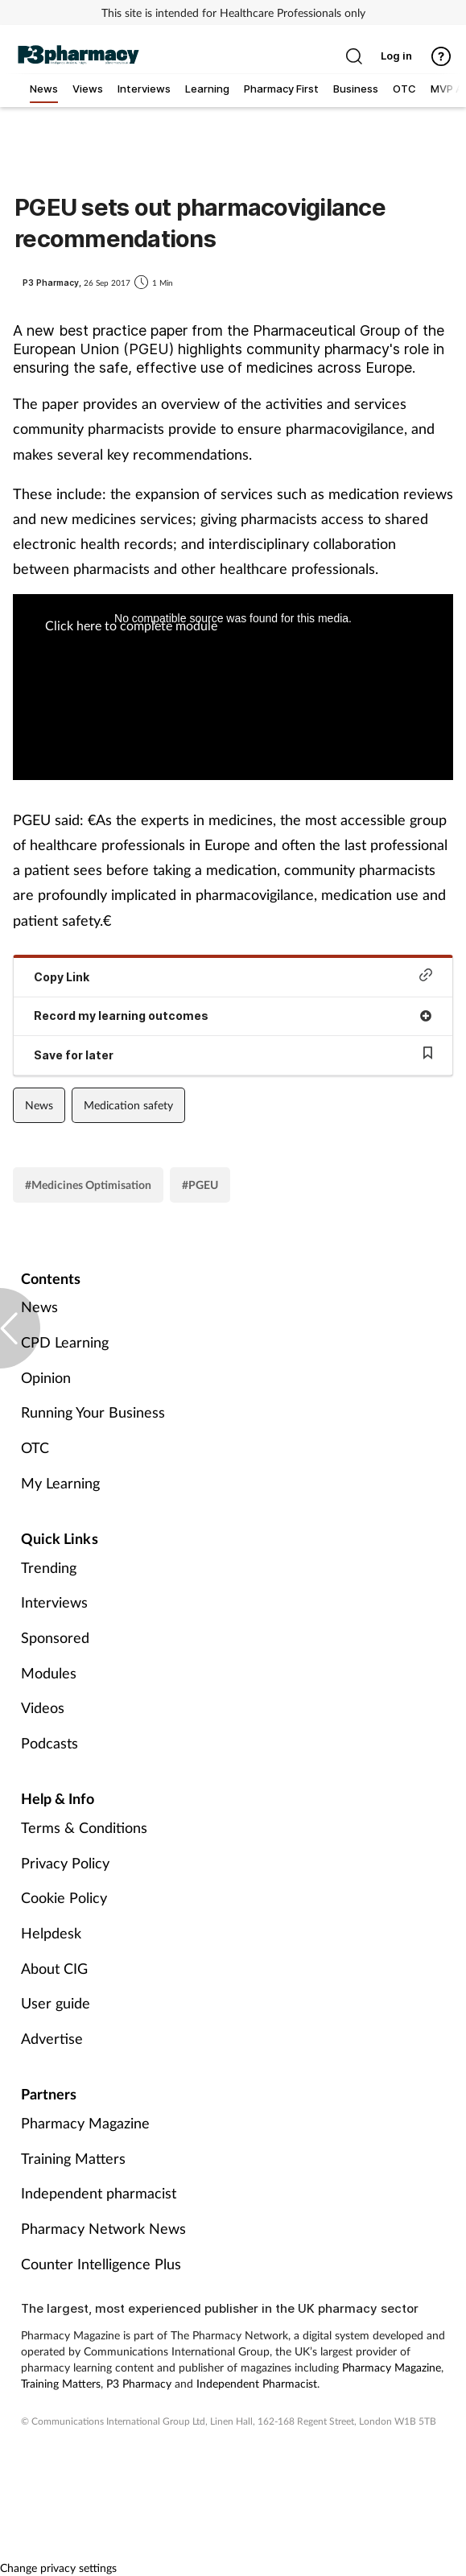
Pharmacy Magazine (85, 2123)
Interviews (54, 1602)
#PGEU (200, 1184)
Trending (48, 1567)
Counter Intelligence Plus (101, 2264)
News (39, 1105)
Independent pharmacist (98, 2193)
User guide (55, 2003)
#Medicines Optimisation (88, 1184)
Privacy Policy (65, 1863)
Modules (48, 1673)
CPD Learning (65, 1342)
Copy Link (233, 976)
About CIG (54, 1968)
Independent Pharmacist (256, 2383)
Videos (42, 1707)
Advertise (52, 2038)
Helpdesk (51, 1933)
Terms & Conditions (84, 1827)
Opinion (46, 1377)
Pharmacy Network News (103, 2228)
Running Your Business (93, 1412)
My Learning (60, 1483)
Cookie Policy (64, 1897)
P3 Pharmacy (138, 2383)
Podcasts (49, 1743)
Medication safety (128, 1105)
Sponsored (55, 1637)
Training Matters (73, 2158)
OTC (35, 1447)
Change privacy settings (58, 2567)
